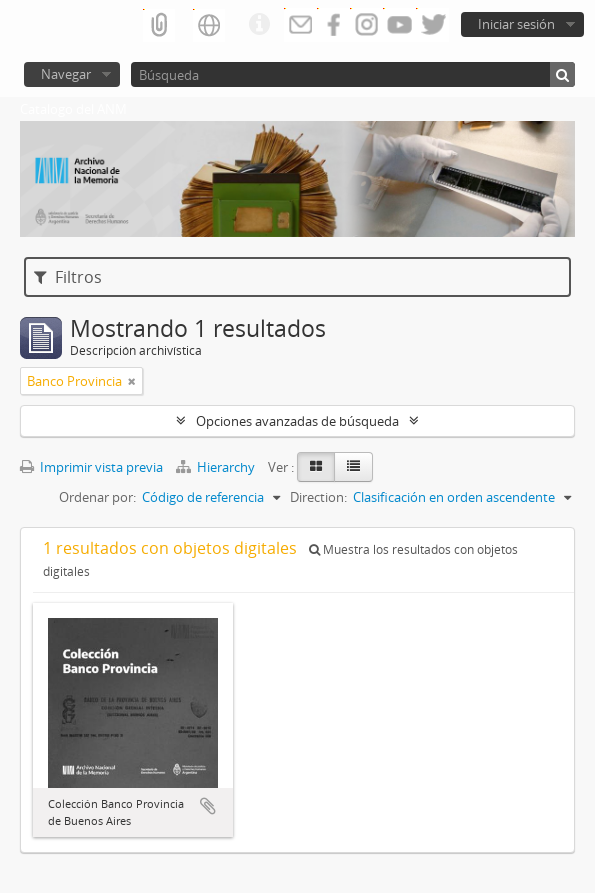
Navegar (66, 74)
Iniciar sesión (516, 24)
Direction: (318, 497)
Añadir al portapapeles (208, 806)
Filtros (68, 277)
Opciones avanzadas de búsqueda (297, 421)
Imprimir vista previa (91, 467)
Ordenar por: (97, 497)
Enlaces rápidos (259, 25)
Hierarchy (217, 467)
